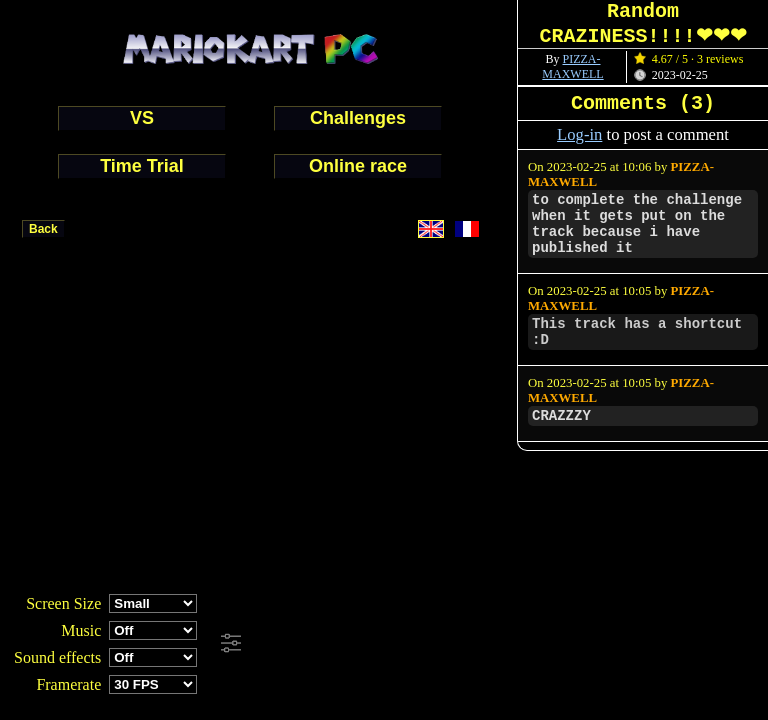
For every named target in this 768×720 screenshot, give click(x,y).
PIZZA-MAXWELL (572, 66)
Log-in (579, 134)
